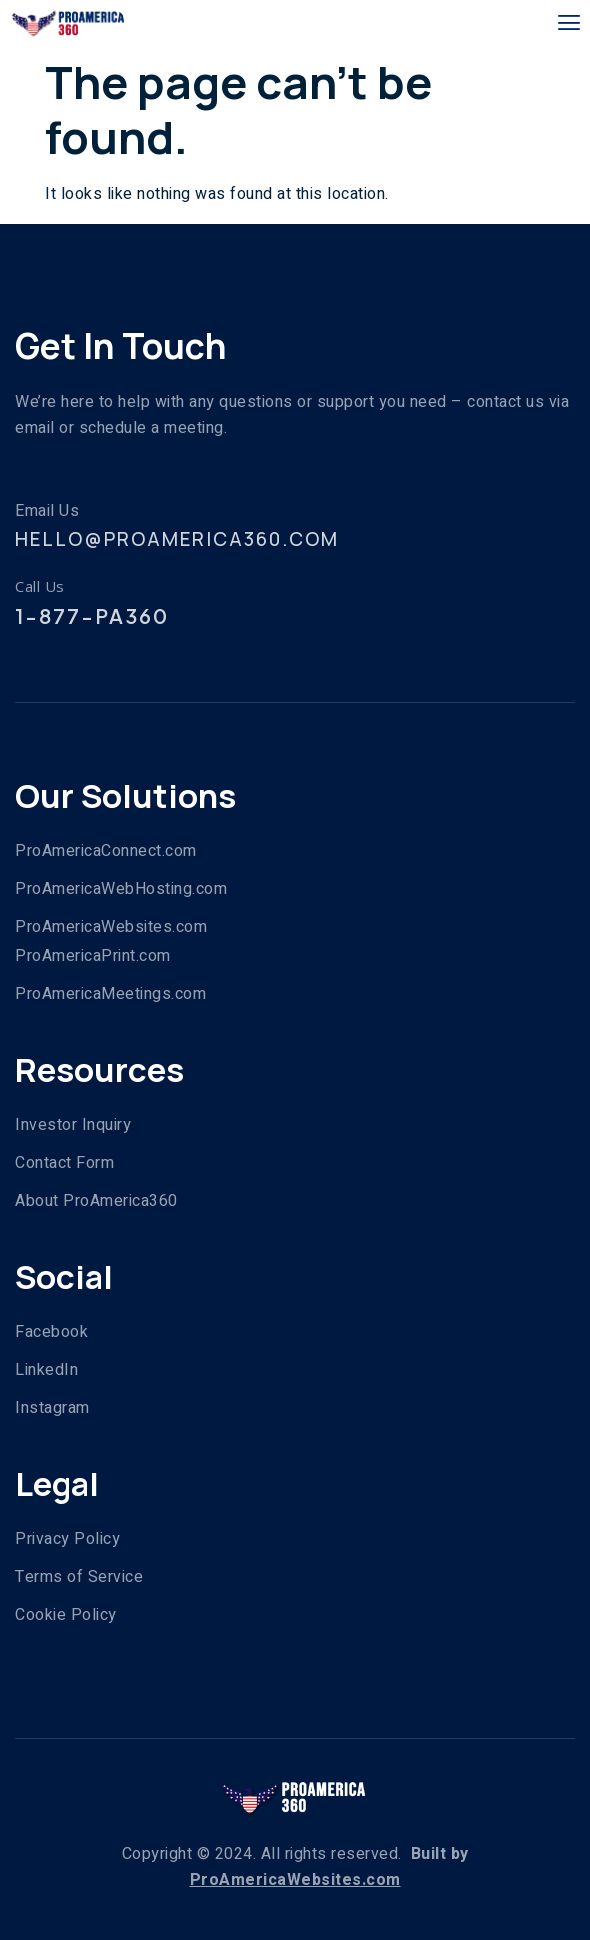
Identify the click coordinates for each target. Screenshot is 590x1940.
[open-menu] (569, 23)
